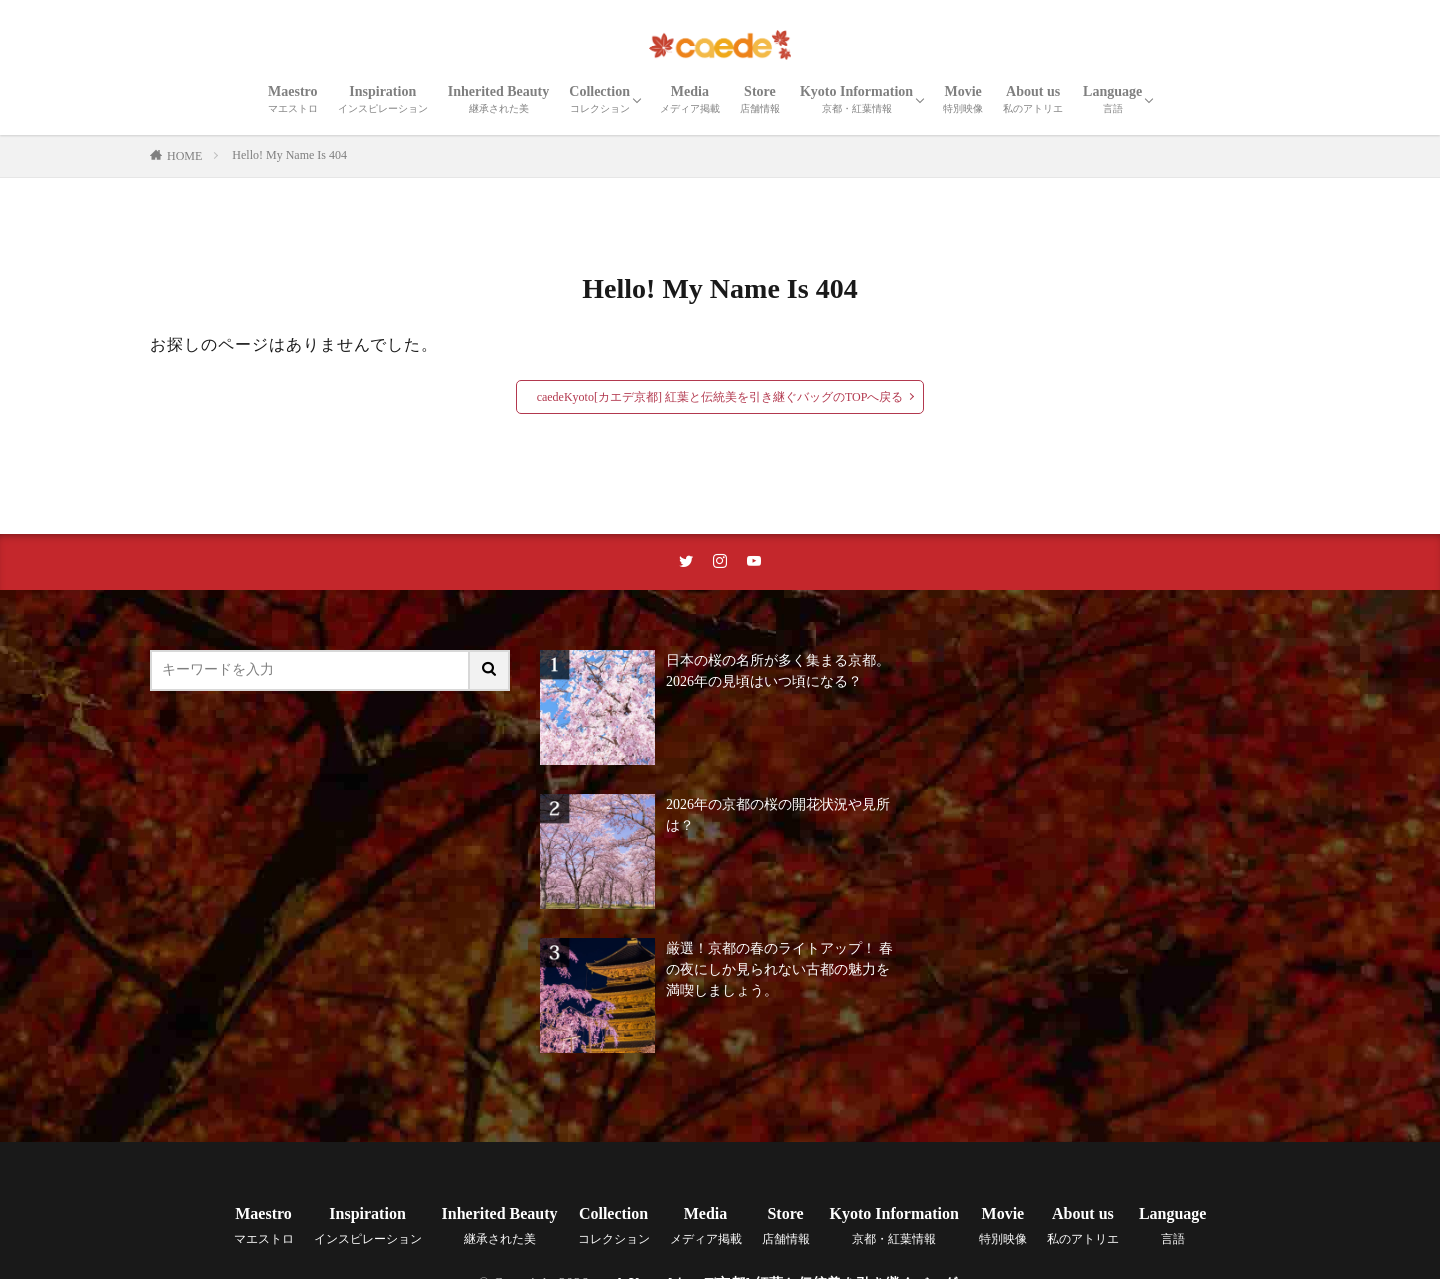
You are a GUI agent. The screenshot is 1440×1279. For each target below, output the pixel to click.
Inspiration (383, 99)
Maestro (293, 99)
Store (760, 99)
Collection (599, 99)
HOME (184, 156)
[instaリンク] (720, 562)
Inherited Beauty (499, 99)
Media (690, 99)
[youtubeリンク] (754, 562)
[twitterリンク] (686, 562)
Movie (963, 99)
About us (1033, 99)
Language (1112, 99)
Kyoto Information (856, 99)
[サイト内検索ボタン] (490, 670)
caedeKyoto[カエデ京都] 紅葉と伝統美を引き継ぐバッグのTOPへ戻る (720, 397)
